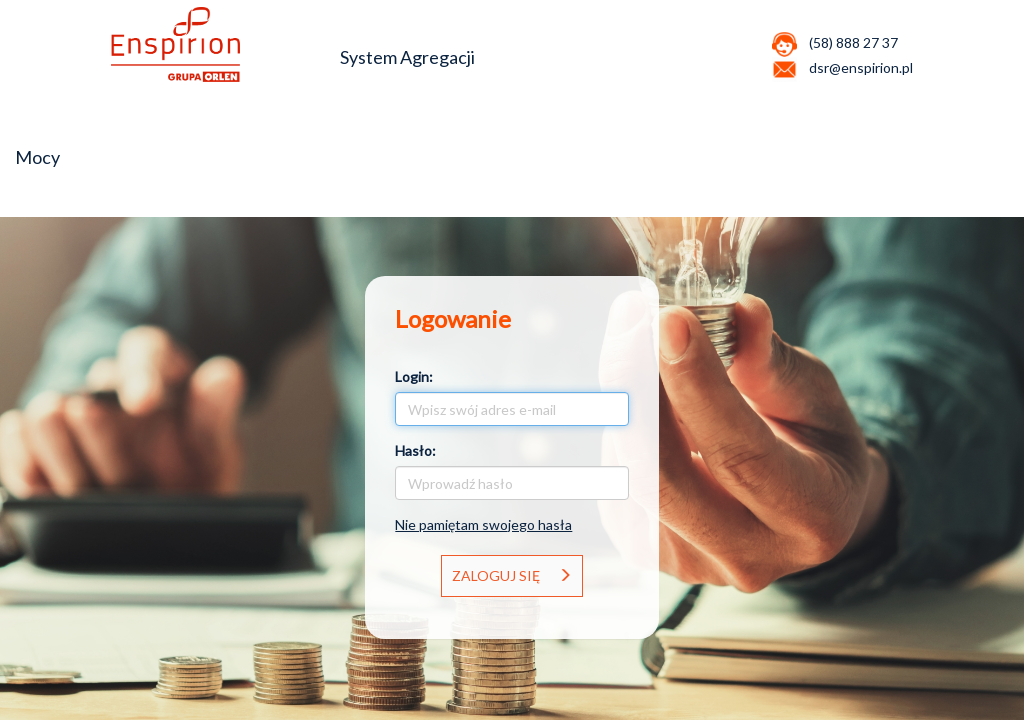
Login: (414, 376)
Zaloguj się (512, 575)
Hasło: (415, 450)
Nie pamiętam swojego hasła (483, 524)
